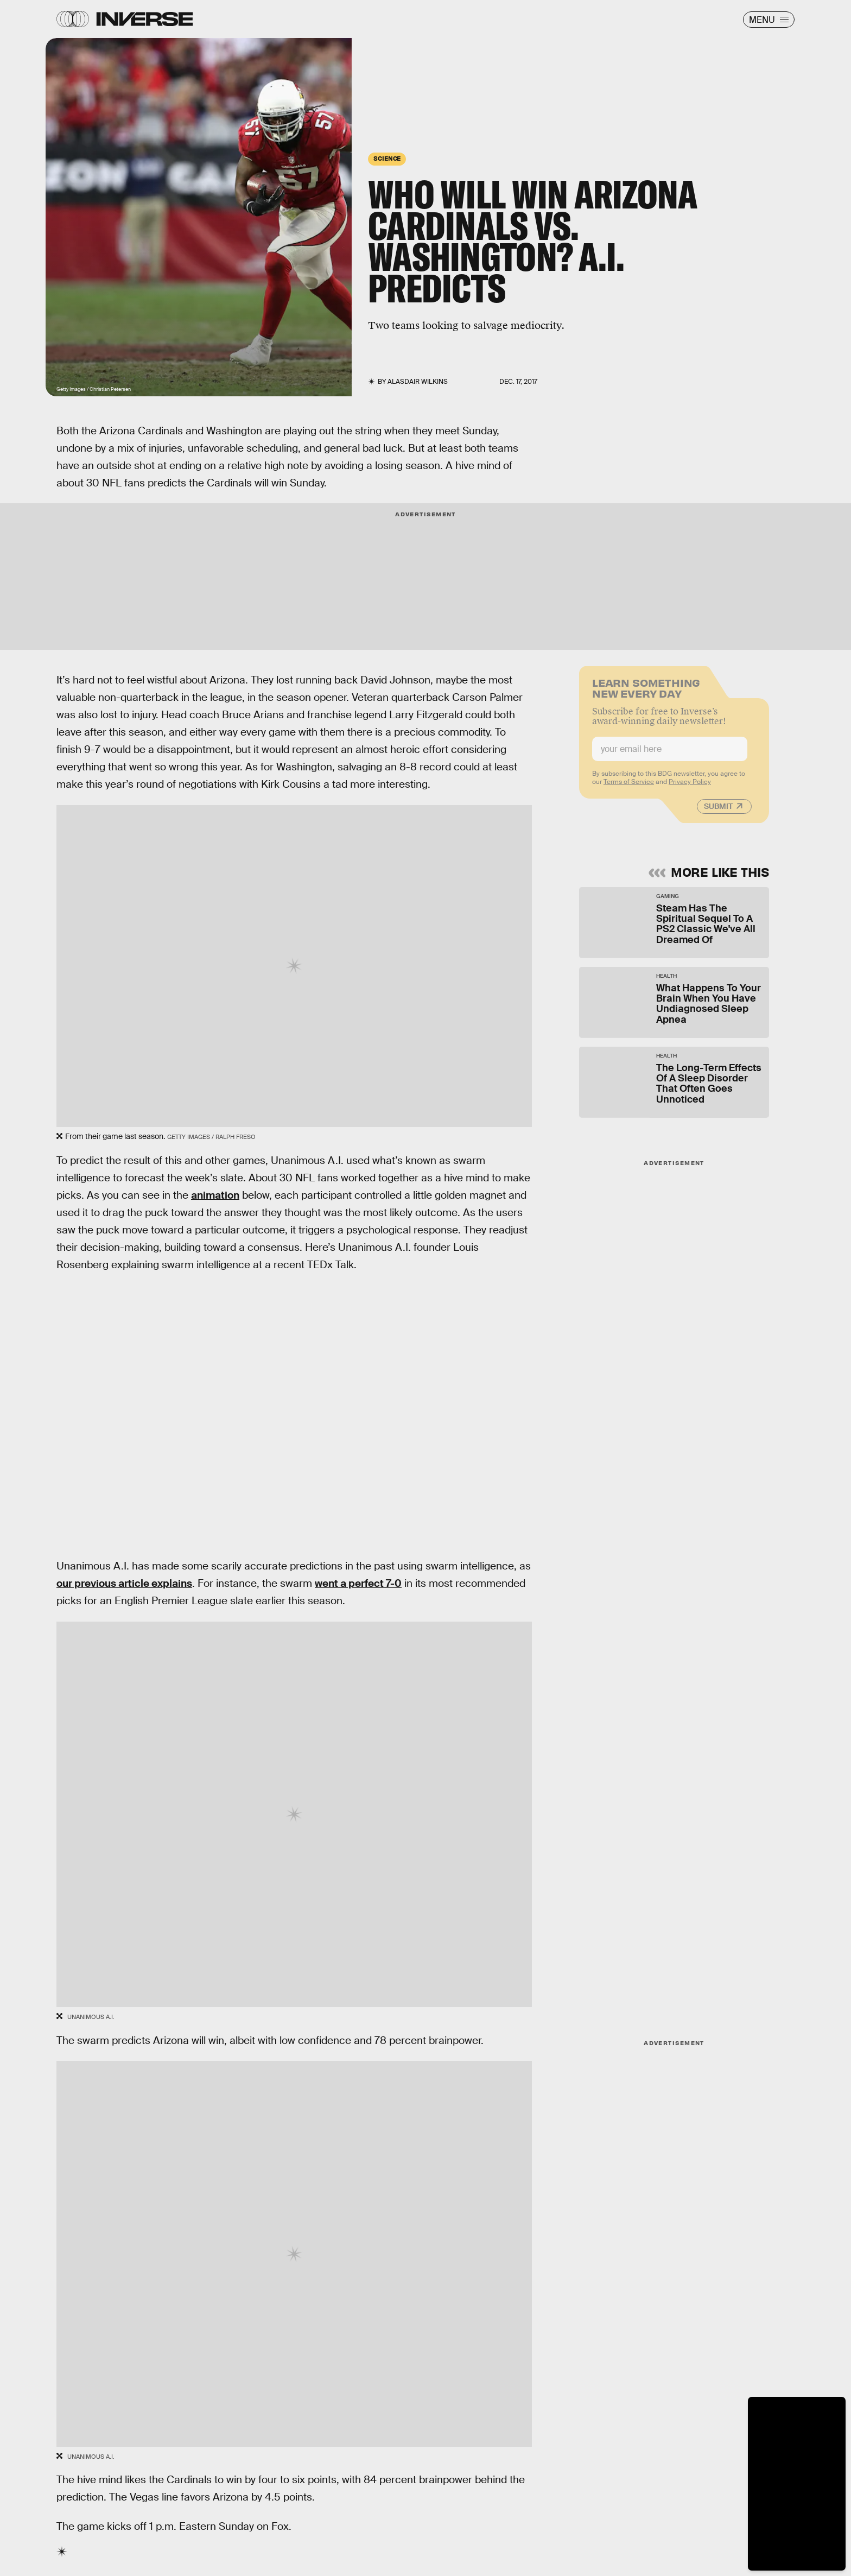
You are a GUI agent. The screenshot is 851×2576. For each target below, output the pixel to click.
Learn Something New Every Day (646, 692)
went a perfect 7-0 (358, 1583)
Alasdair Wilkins (418, 381)
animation (215, 1195)
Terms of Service (629, 787)
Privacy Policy (690, 787)
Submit (718, 812)
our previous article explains (124, 1583)
